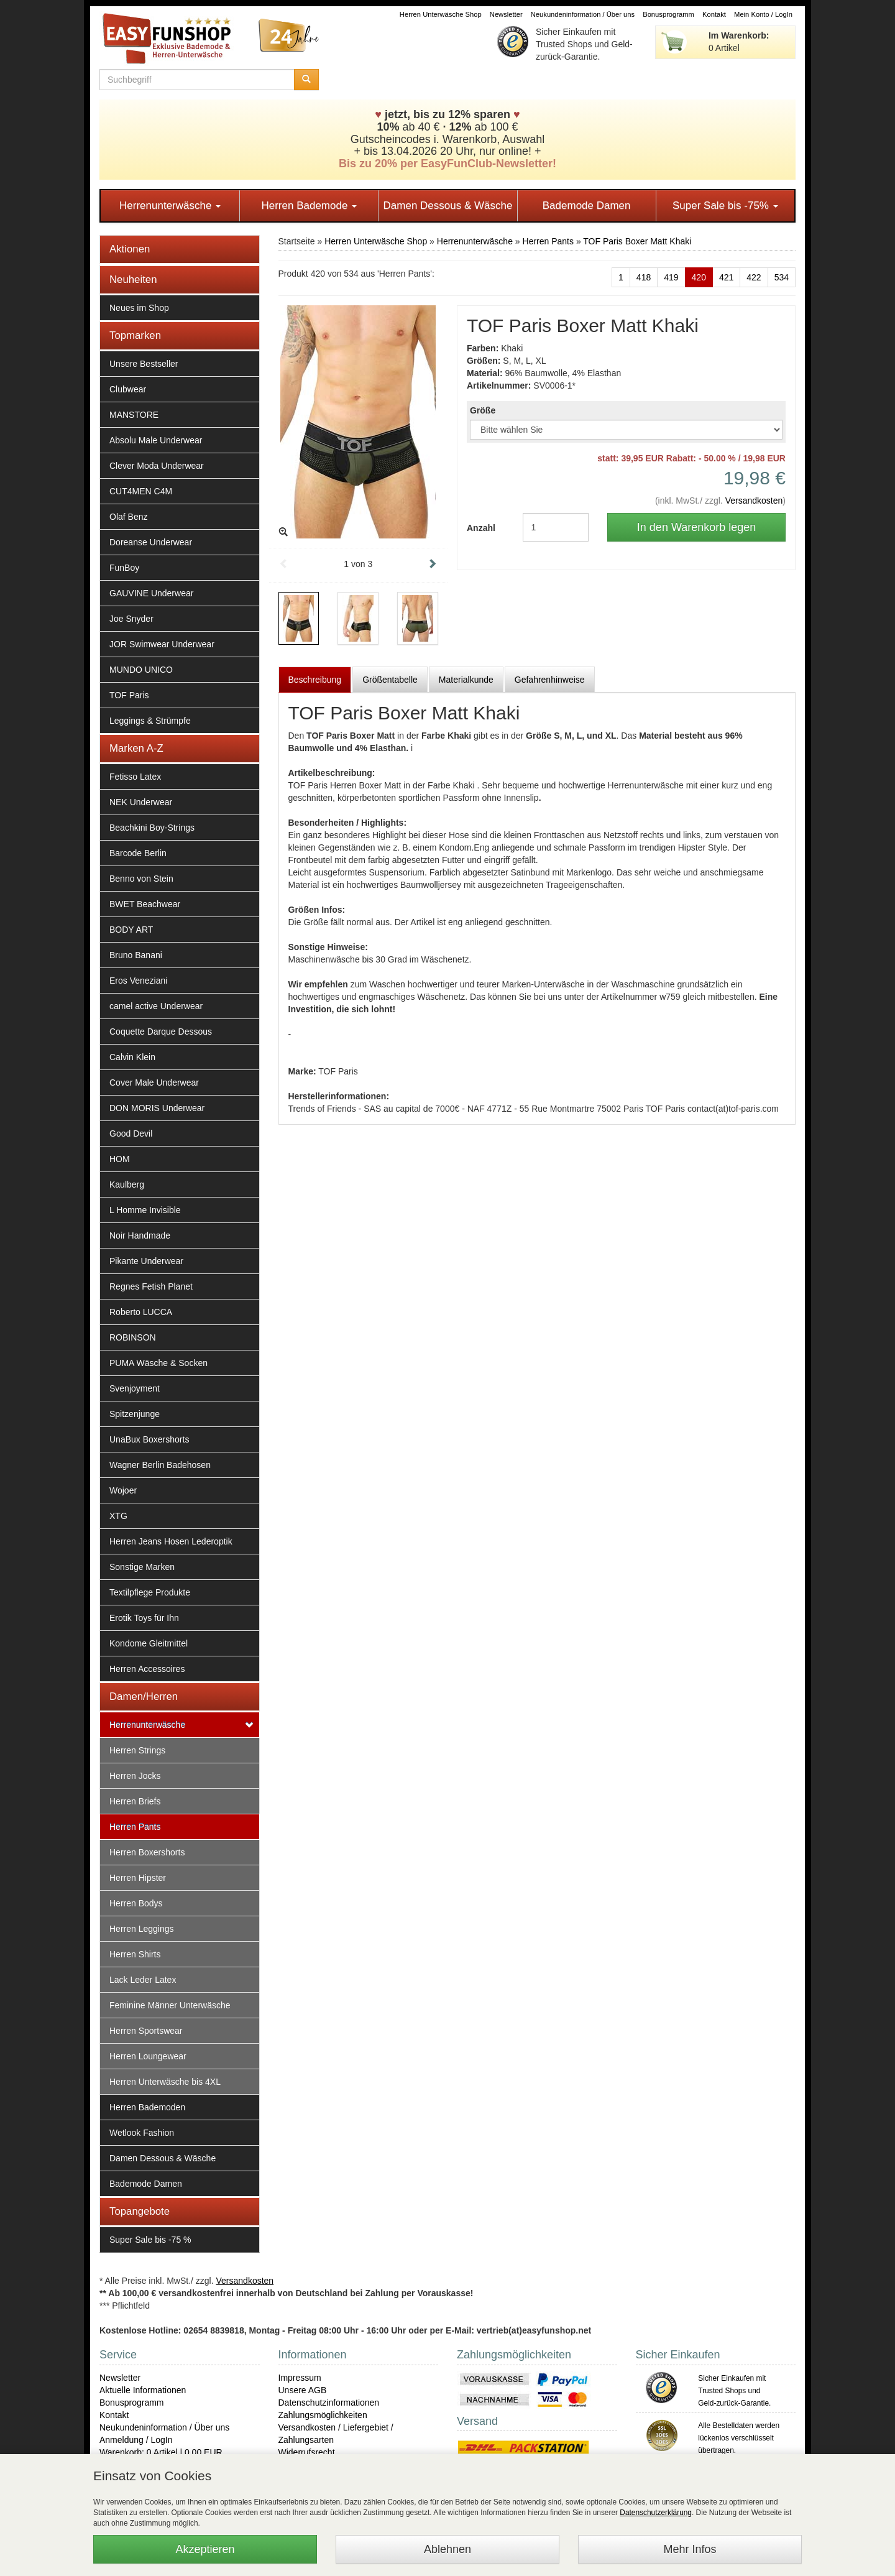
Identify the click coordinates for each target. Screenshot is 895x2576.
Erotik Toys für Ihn (144, 1618)
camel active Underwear (156, 1006)
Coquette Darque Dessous (160, 1031)
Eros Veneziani (138, 981)
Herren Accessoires (147, 1669)
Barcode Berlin (138, 853)
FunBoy (124, 568)
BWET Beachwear (144, 904)
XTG (118, 1516)
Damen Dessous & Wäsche (448, 205)
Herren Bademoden (147, 2107)
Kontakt (714, 14)
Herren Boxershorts (147, 1852)
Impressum (299, 2378)
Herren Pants (134, 1827)
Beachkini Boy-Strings (152, 828)
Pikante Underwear (146, 1261)
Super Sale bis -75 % (150, 2240)
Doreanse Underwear (150, 542)
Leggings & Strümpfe (150, 721)
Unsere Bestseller (143, 364)
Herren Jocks (134, 1776)
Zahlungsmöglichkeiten (322, 2415)
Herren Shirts (134, 1954)
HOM (119, 1159)
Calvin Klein (132, 1057)
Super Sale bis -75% (725, 205)
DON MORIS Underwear (156, 1108)
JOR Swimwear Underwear (161, 644)
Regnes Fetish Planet (151, 1286)
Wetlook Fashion (141, 2133)
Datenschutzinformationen (329, 2402)
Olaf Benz (128, 517)
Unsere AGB (302, 2390)
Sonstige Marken (142, 1567)
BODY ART (131, 930)
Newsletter (506, 14)
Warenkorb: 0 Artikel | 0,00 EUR (161, 2452)
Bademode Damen (587, 205)
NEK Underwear (140, 802)
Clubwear (127, 389)
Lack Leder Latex (142, 1980)
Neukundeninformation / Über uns (583, 14)
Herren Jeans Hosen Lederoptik (170, 1541)
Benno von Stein (141, 879)
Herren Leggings (141, 1929)
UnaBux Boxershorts (149, 1439)
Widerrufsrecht (306, 2452)
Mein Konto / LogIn (763, 14)
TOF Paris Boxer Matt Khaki (637, 241)
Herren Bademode (309, 205)
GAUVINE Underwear (151, 593)
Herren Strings (137, 1750)
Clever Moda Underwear (156, 466)
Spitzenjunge (134, 1414)
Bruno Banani (135, 955)
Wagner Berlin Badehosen (160, 1465)
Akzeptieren (204, 2549)
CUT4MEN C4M (140, 491)
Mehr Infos (689, 2549)
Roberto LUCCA (140, 1312)
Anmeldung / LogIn (136, 2440)
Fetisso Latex (135, 777)
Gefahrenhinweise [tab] (550, 680)
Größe (482, 410)
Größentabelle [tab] (390, 680)
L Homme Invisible (145, 1210)
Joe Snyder (131, 619)
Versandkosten (754, 501)
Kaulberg (126, 1184)
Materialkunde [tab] (466, 680)
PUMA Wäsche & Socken (158, 1363)
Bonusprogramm (668, 14)
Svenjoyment (134, 1388)
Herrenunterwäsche (170, 205)
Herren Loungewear (147, 2056)
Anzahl (481, 528)
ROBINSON (132, 1337)
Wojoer (123, 1490)
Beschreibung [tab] (315, 680)
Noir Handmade (139, 1235)
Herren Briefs (134, 1801)
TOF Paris (129, 695)
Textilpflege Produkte (149, 1592)
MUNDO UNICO (141, 670)
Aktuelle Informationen (142, 2390)
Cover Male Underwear (154, 1082)
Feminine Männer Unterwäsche (170, 2005)
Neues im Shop (139, 308)
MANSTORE (133, 415)
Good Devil (130, 1133)
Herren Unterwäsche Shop (441, 14)
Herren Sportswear (146, 2031)
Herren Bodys (136, 1903)
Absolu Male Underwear (155, 440)
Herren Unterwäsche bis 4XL (165, 2082)
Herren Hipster (137, 1878)
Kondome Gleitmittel (148, 1643)
